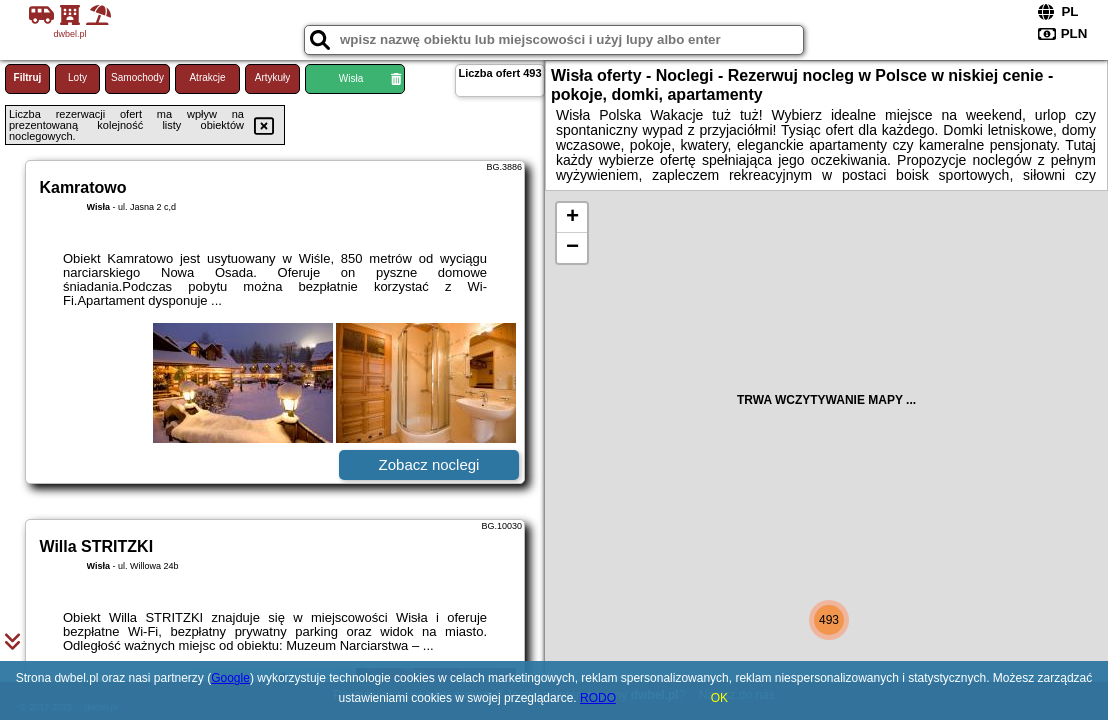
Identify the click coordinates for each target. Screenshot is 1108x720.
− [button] (572, 248)
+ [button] (572, 218)
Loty (77, 77)
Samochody (137, 77)
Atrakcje (207, 77)
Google (230, 678)
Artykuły (273, 77)
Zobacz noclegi (429, 464)
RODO (598, 698)
